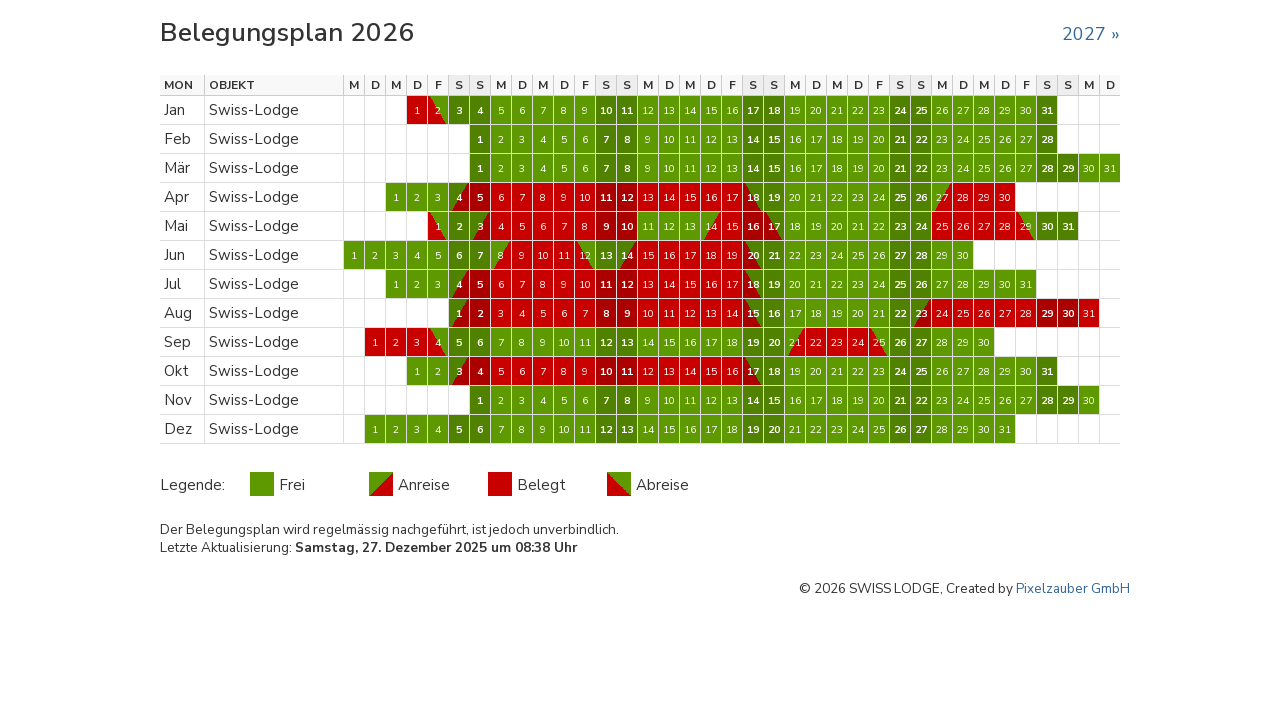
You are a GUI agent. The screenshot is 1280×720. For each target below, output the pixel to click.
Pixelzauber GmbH (1073, 588)
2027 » (1091, 34)
